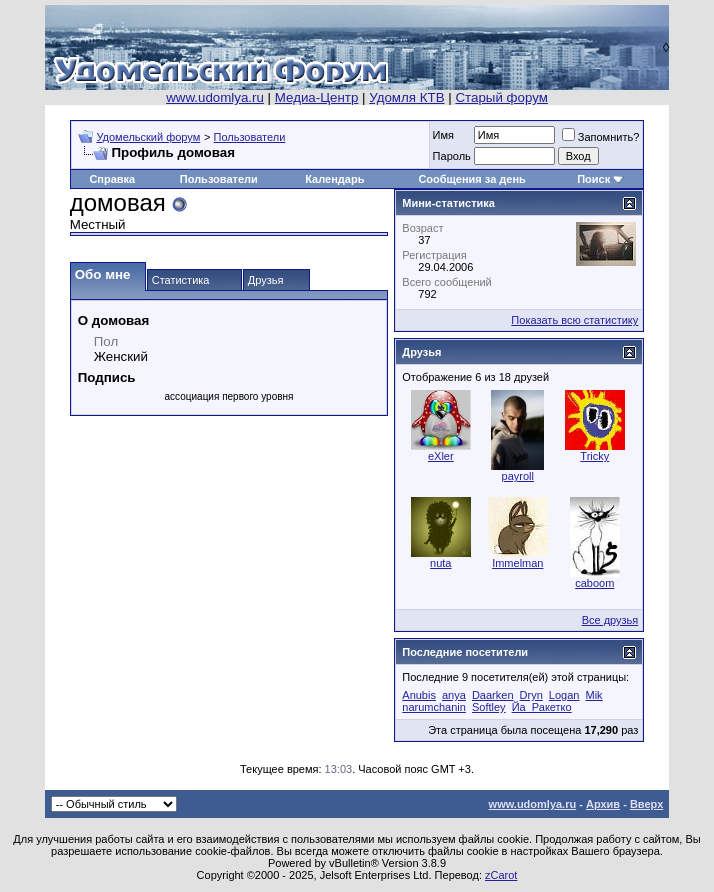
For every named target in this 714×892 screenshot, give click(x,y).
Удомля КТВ (406, 97)
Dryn (531, 695)
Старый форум (501, 97)
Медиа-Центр (317, 97)
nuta (440, 563)
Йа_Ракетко (542, 707)
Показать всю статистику (574, 320)
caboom (594, 583)
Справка (112, 179)
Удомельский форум (148, 137)
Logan (564, 695)
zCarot (501, 875)
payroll (518, 476)
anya (454, 695)
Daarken (493, 695)
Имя (443, 135)
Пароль (452, 156)
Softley (489, 707)
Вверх (646, 804)
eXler (441, 456)
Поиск (593, 179)
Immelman (517, 563)
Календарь (334, 179)
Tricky (594, 456)
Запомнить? (601, 137)
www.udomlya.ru (215, 97)
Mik (594, 695)
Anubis (419, 695)
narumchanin (434, 707)
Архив (603, 804)
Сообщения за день (471, 179)
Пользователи (249, 137)
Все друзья (610, 620)
